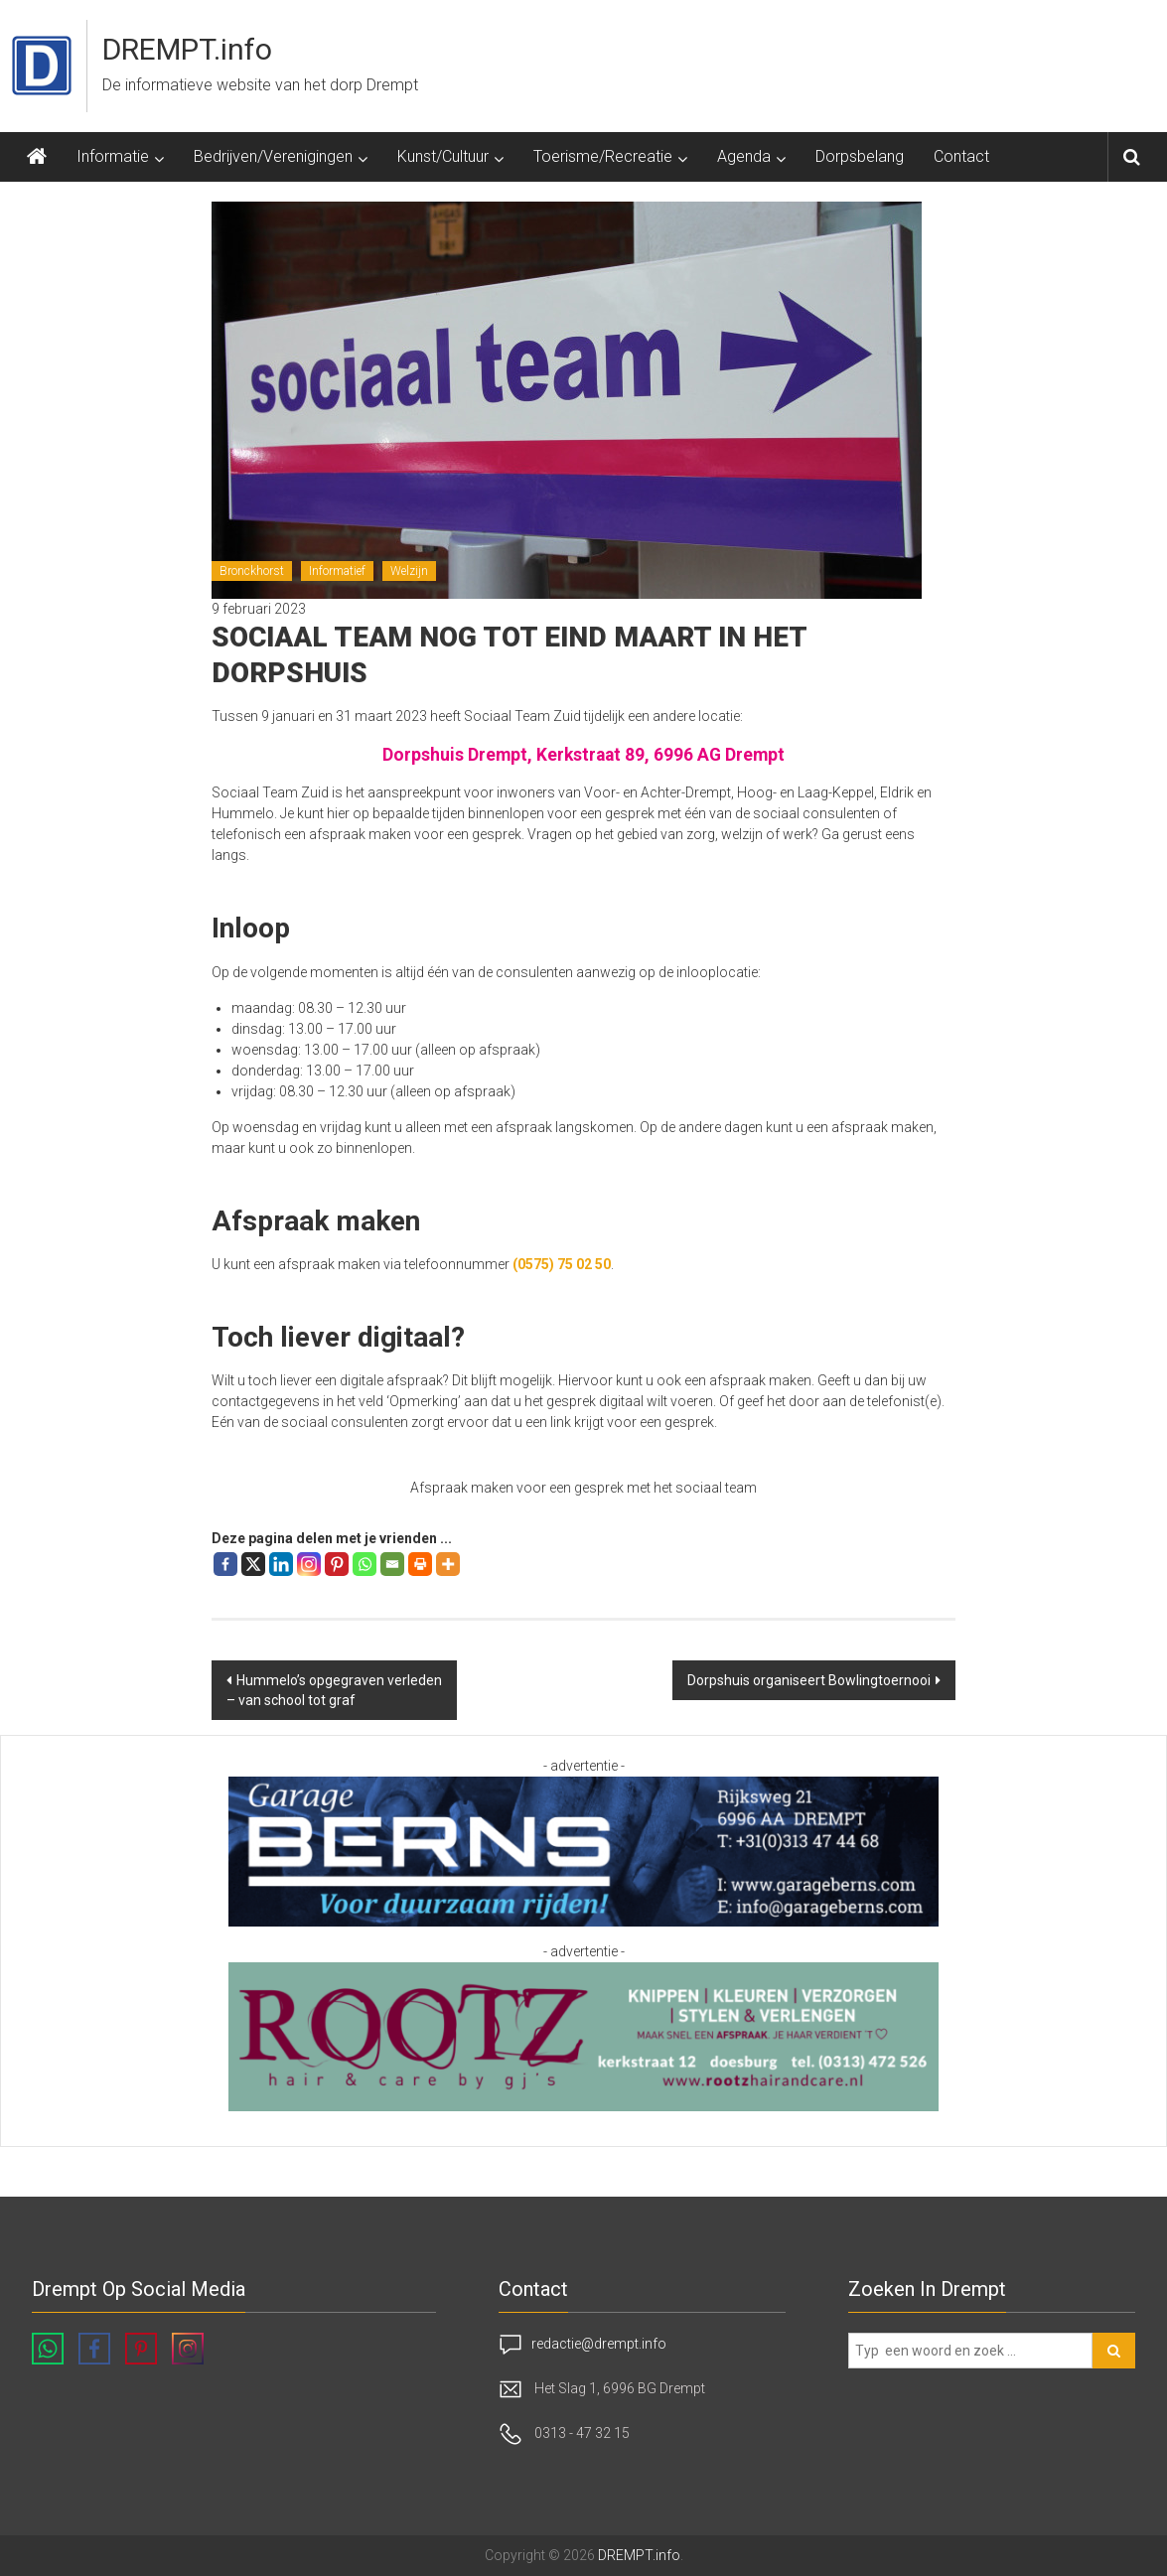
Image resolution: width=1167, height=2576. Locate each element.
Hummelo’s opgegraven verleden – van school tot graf (334, 1690)
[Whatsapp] (364, 1564)
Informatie (112, 156)
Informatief (337, 571)
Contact (961, 156)
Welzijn (409, 571)
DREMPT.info (187, 49)
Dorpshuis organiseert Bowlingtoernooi (809, 1680)
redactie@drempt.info (598, 2344)
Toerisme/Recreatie (602, 156)
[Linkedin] (281, 1564)
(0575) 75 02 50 (561, 1264)
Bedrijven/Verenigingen (273, 156)
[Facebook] (225, 1564)
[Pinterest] (337, 1564)
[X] (253, 1564)
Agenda (744, 156)
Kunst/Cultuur (443, 156)
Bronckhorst (251, 571)
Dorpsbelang (859, 156)
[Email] (392, 1564)
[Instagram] (309, 1564)
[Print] (420, 1564)
